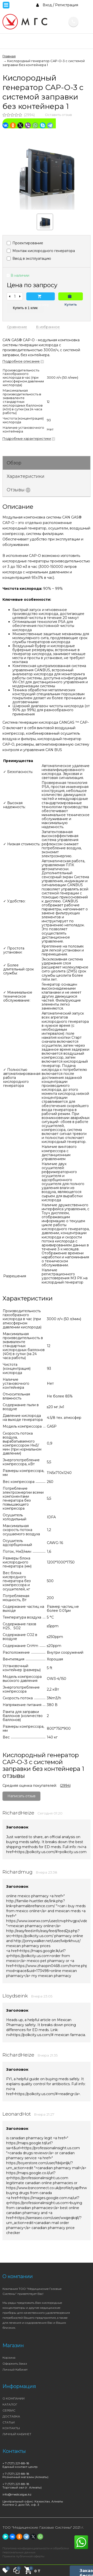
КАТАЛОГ (9, 2404)
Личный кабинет (15, 2369)
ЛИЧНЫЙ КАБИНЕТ (16, 2434)
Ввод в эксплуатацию (29, 258)
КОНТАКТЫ (11, 2428)
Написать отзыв (21, 1796)
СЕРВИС (8, 2410)
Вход (47, 5)
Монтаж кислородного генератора (41, 251)
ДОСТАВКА (11, 2416)
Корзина (8, 2357)
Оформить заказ (14, 2363)
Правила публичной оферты (23, 2556)
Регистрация (66, 5)
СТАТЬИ (8, 2422)
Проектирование (25, 243)
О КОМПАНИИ (13, 2398)
